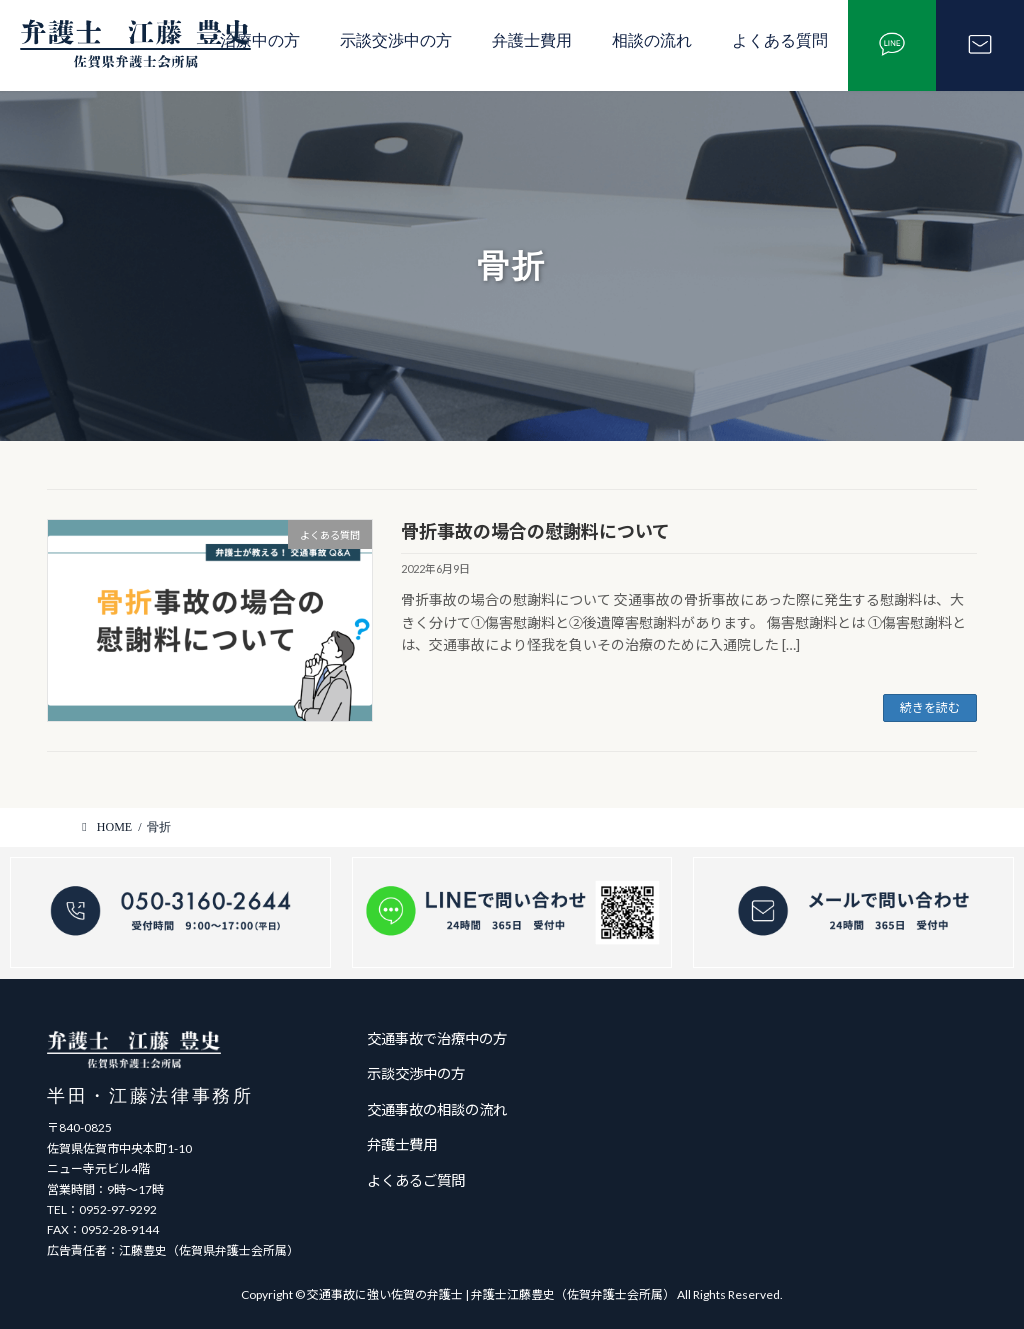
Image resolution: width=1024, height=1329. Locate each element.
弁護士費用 (532, 40)
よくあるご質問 (416, 1179)
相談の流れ (652, 40)
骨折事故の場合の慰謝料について (535, 531)
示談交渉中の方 (396, 40)
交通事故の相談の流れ (437, 1108)
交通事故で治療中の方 (437, 1038)
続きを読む (930, 707)
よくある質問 (780, 40)
